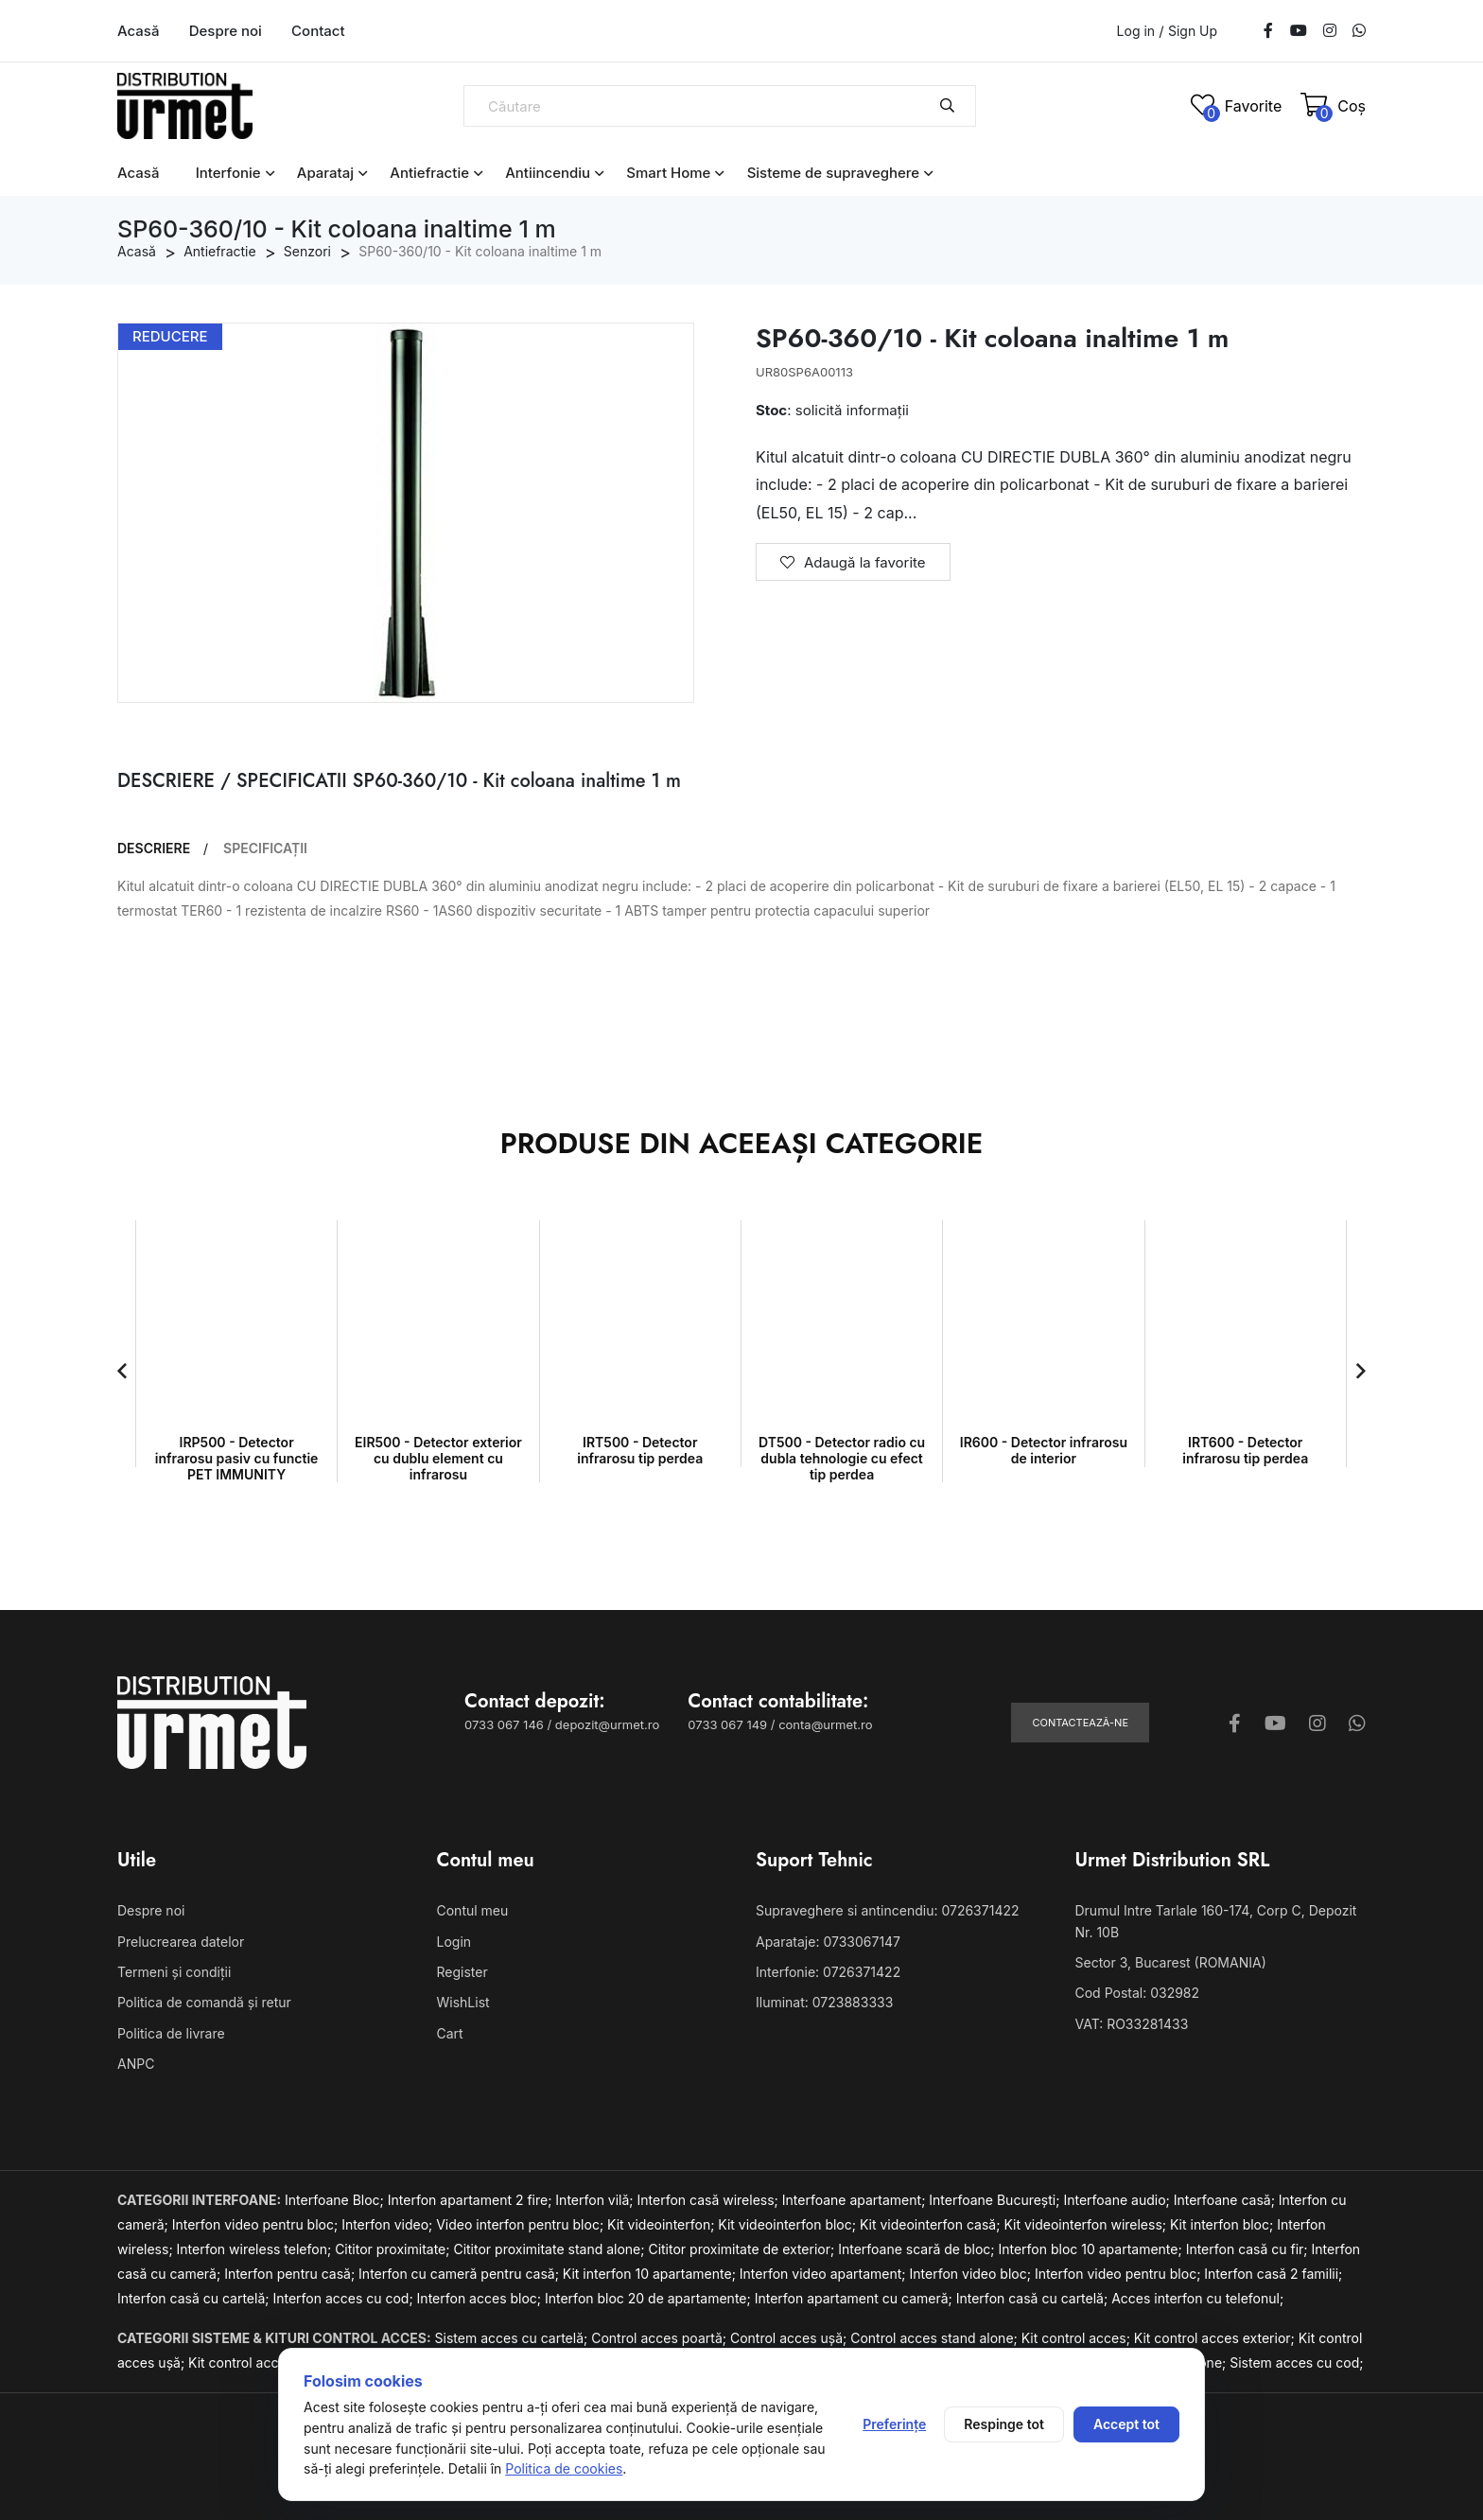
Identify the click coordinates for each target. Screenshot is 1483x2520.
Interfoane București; (996, 2200)
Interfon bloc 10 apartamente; (1091, 2249)
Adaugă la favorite (853, 562)
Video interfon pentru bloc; (521, 2224)
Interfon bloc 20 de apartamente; (650, 2298)
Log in (1136, 31)
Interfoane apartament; (856, 2200)
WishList (463, 2002)
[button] (122, 1370)
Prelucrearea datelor (180, 1942)
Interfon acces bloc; (481, 2298)
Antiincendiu (547, 173)
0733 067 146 (504, 1724)
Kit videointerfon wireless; (1086, 2224)
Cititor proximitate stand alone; (550, 2249)
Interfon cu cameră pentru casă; (460, 2274)
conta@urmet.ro (825, 1724)
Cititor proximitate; (394, 2249)
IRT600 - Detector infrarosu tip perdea (1245, 1450)
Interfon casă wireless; (709, 2200)
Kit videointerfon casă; (931, 2224)
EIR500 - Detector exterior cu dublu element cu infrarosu (438, 1458)
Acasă (138, 31)
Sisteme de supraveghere (833, 173)
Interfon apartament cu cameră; (855, 2298)
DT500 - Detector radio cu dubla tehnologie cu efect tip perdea (842, 1458)
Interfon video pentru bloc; (256, 2224)
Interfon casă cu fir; (1249, 2249)
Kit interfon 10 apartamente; (651, 2274)
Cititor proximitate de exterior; (743, 2249)
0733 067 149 (727, 1724)
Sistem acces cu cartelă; (513, 2338)
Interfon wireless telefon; (256, 2249)
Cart (450, 2033)
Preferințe (894, 2424)
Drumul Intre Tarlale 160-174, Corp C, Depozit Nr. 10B (1216, 1920)
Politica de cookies (563, 2468)
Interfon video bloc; (972, 2274)
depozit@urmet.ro (607, 1724)
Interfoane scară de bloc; (918, 2249)
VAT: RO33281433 (1132, 2024)
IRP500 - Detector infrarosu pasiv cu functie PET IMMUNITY (237, 1458)
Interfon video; (388, 2224)
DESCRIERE (153, 848)
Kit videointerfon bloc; (789, 2224)
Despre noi (225, 31)
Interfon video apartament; (825, 2274)
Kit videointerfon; (662, 2224)
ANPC (135, 2064)
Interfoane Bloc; (336, 2200)
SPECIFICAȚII (265, 848)
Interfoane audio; (1118, 2200)
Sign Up (1192, 31)
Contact (318, 31)
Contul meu (473, 1910)
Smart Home (668, 173)
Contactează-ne (1080, 1722)
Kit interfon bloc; (1223, 2224)
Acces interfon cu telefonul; (1197, 2298)
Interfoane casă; (1226, 2200)
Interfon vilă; (596, 2200)
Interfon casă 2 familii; (1273, 2274)
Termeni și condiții (174, 1972)
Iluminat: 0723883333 (824, 2002)
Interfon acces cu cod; (344, 2298)
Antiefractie (429, 173)
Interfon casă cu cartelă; (194, 2298)
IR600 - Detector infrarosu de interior (1043, 1450)
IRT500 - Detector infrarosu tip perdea (640, 1450)
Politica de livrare (171, 2033)
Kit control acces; (1077, 2338)
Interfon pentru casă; (291, 2274)
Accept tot (1126, 2424)
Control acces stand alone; (935, 2338)
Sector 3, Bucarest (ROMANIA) (1170, 1962)
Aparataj (325, 173)
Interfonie (228, 173)
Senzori (307, 251)
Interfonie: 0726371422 (828, 1972)
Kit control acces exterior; (1216, 2338)
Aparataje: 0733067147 (828, 1942)
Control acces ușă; (790, 2338)
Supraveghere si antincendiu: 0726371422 (888, 1910)
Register (462, 1972)
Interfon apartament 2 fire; (472, 2200)
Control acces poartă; (660, 2338)
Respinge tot (1004, 2424)
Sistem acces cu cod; (1296, 2362)
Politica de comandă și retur (204, 2002)
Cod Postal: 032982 (1137, 1993)
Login (454, 1942)
